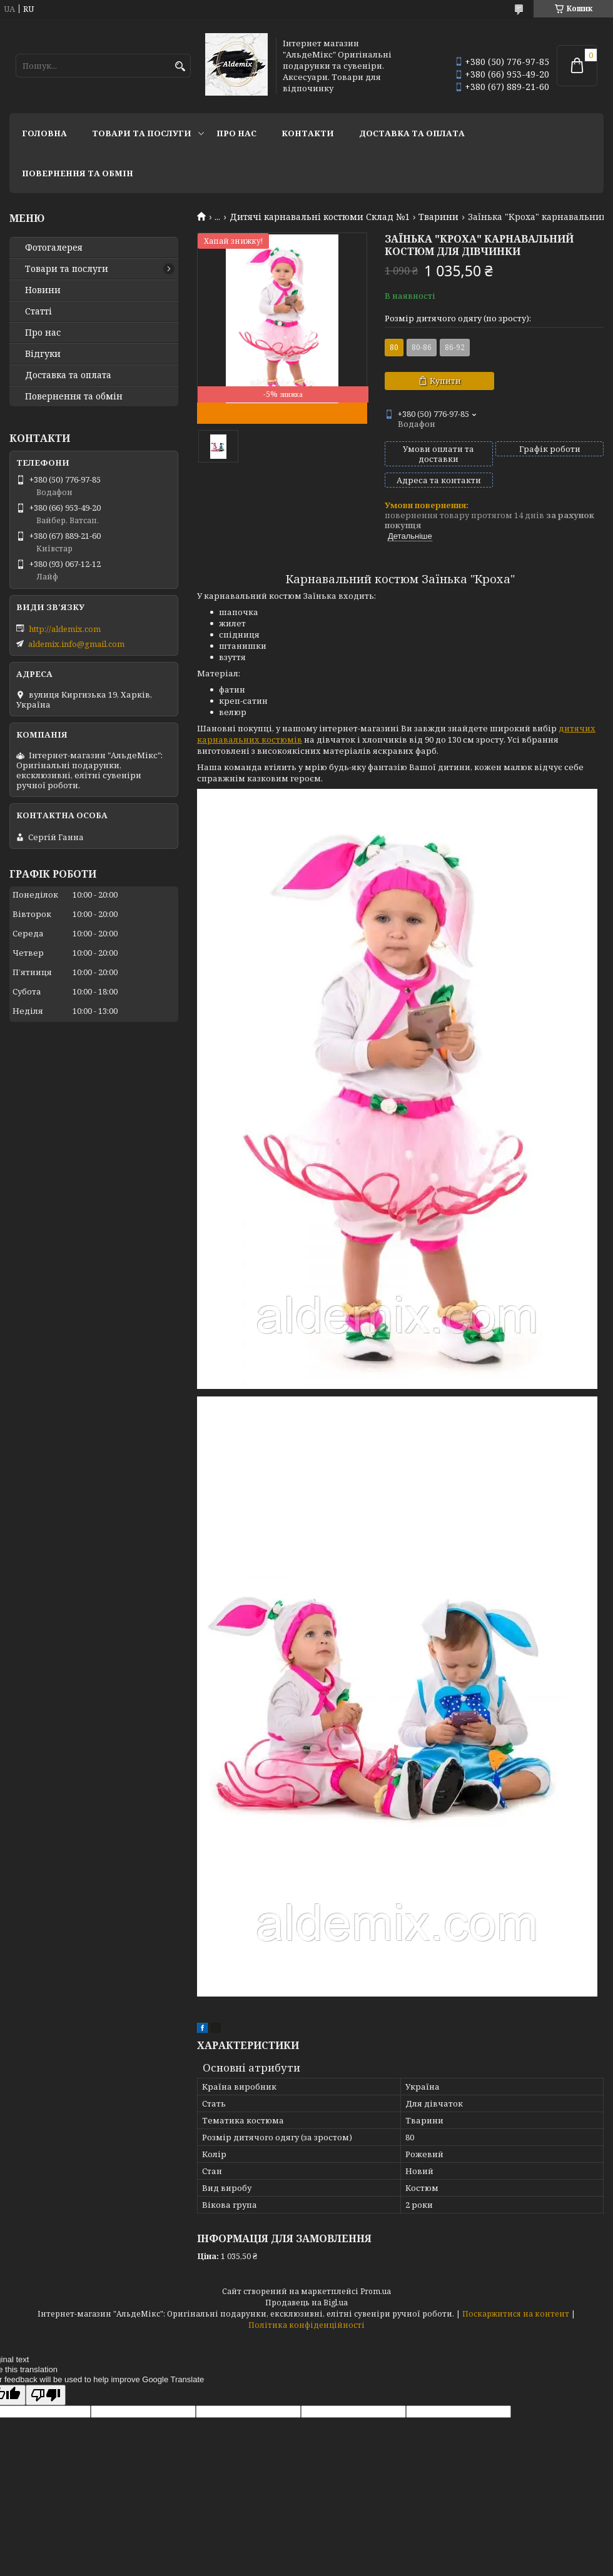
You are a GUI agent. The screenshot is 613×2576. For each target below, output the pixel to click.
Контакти (307, 133)
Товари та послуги (141, 133)
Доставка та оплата (412, 133)
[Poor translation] (46, 2395)
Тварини (438, 217)
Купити (445, 380)
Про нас (236, 133)
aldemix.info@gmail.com (76, 644)
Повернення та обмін (77, 173)
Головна (44, 133)
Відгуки (43, 353)
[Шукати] (180, 67)
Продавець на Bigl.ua (306, 2302)
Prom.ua (375, 2291)
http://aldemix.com (65, 629)
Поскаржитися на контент (515, 2313)
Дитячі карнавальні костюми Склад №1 (320, 217)
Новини (43, 290)
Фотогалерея (54, 247)
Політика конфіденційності (306, 2325)
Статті (38, 311)
